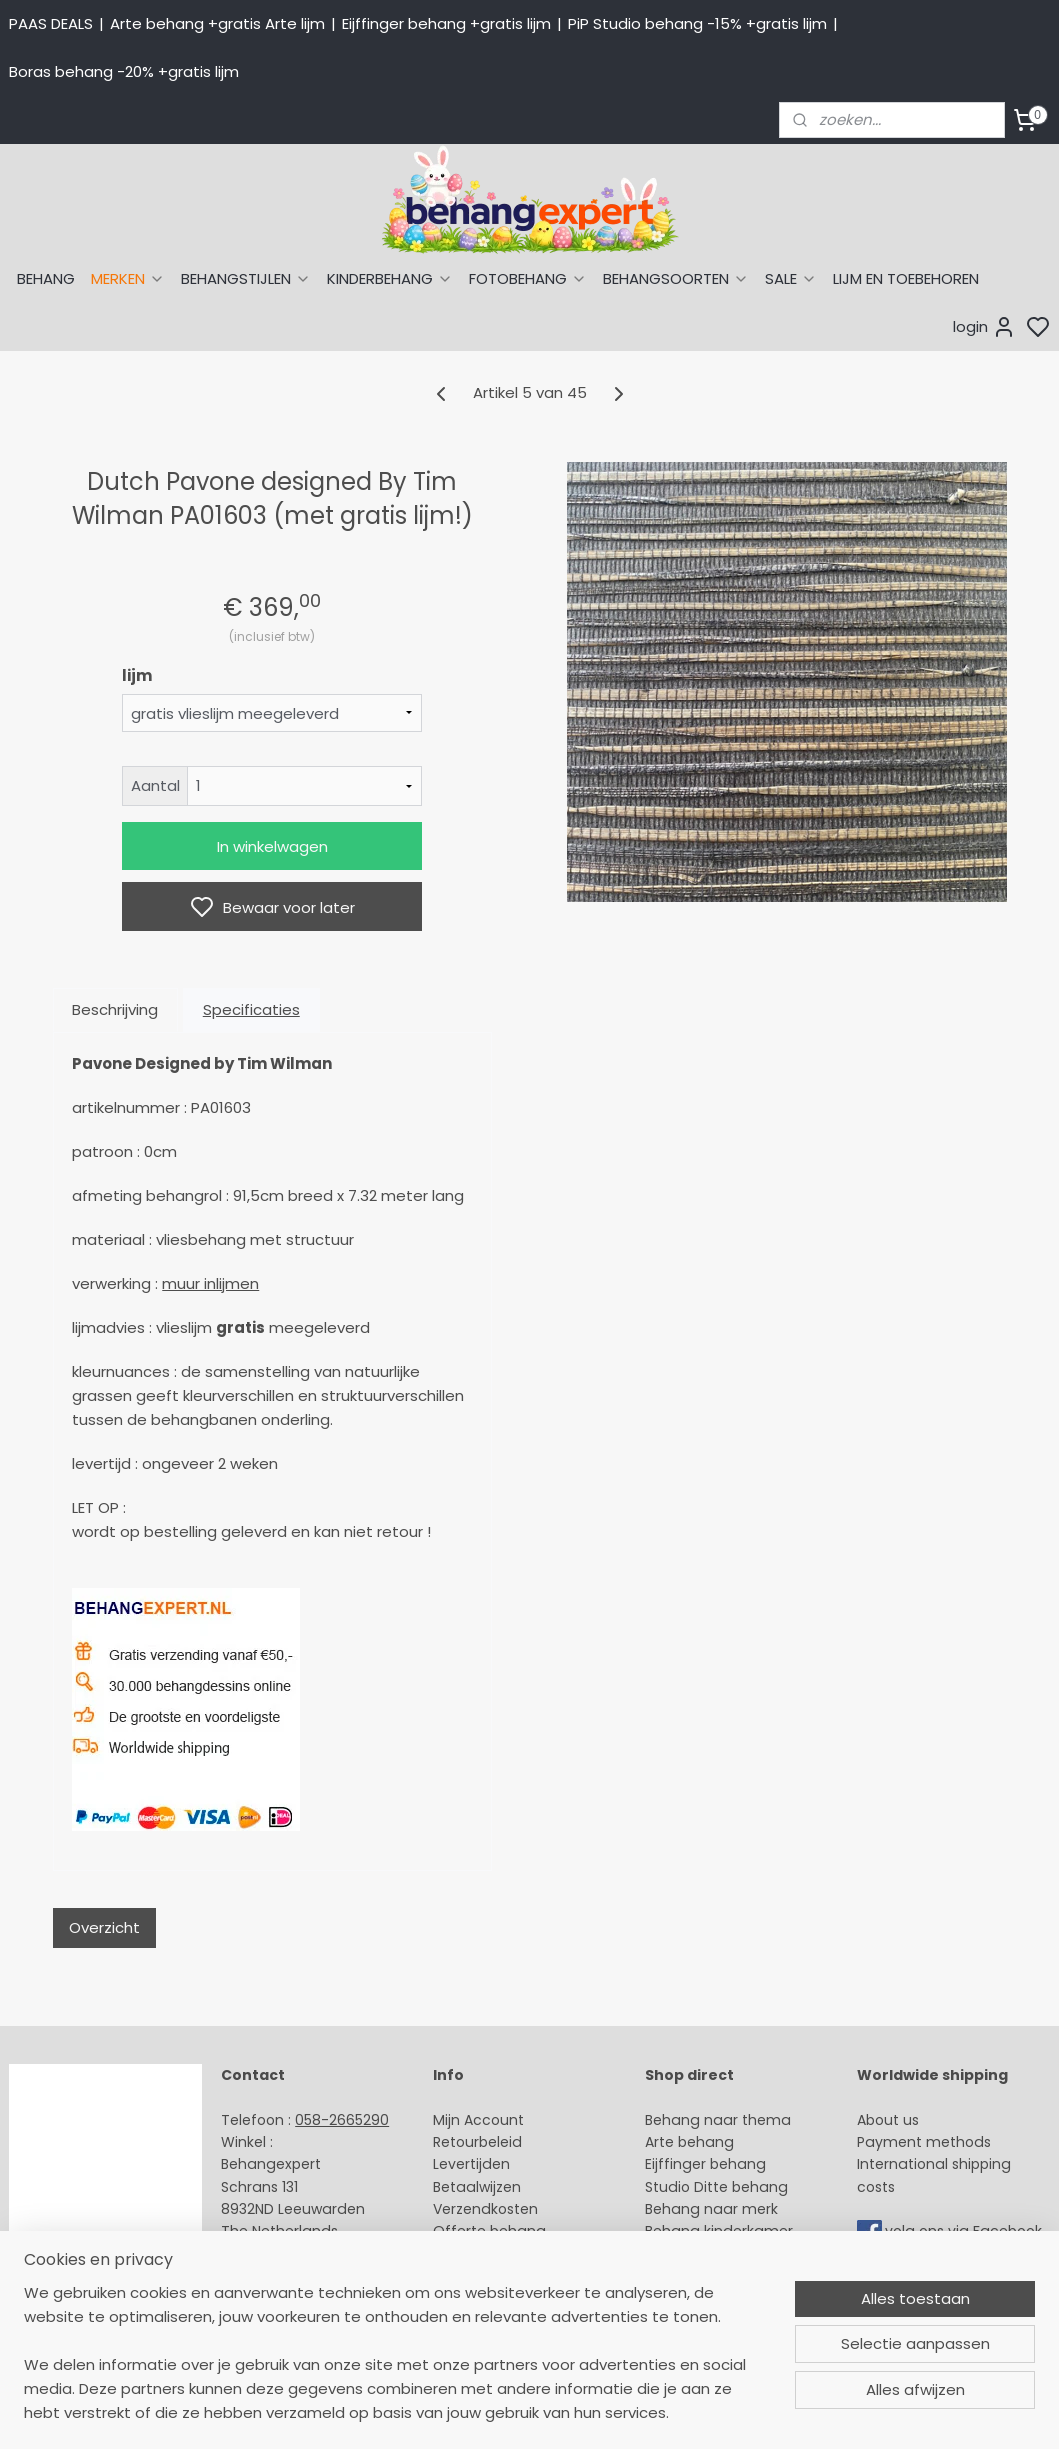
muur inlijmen (210, 1283)
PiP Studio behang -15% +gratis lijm (697, 23)
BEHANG (46, 278)
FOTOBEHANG (528, 278)
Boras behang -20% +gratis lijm (124, 71)
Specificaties (251, 1009)
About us (888, 2120)
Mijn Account (478, 2120)
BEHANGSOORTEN (676, 278)
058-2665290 (342, 2120)
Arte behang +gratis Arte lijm (217, 23)
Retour (456, 2142)
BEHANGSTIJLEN (246, 278)
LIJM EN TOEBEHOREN (906, 278)
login (984, 327)
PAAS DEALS (51, 23)
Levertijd (462, 2164)
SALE (791, 278)
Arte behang (689, 2142)
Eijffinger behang (705, 2164)
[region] (397, 2365)
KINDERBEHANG (390, 278)
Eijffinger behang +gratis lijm (446, 23)
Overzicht (104, 1927)
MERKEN (128, 278)
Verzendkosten (485, 2209)
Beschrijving (115, 1009)
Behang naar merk (711, 2209)
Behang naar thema (718, 2120)
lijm (137, 675)
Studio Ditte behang (716, 2187)
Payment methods (924, 2142)
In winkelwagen (272, 846)
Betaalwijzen (477, 2187)
